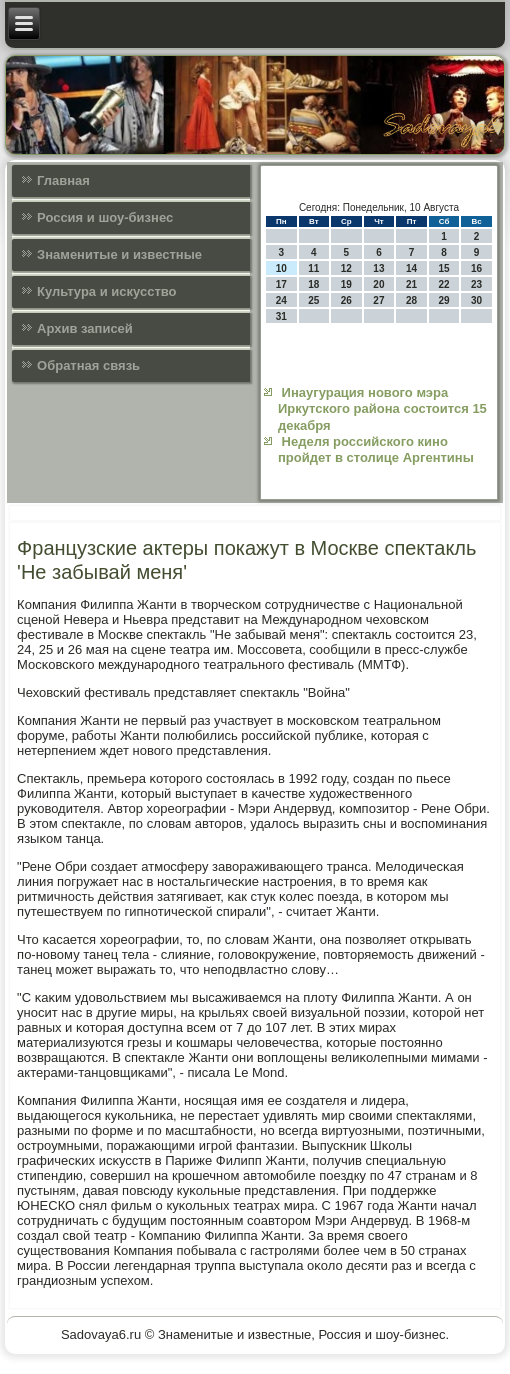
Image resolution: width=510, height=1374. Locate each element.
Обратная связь (88, 365)
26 (346, 300)
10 (281, 268)
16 (476, 268)
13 (378, 268)
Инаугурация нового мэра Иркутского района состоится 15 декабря (382, 409)
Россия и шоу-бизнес (105, 217)
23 (476, 284)
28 (411, 300)
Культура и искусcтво (106, 291)
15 (443, 268)
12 (346, 268)
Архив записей (85, 328)
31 (281, 316)
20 (378, 284)
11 (313, 268)
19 (346, 284)
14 (411, 268)
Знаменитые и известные (119, 254)
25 (313, 300)
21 (411, 284)
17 (281, 284)
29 (443, 300)
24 (281, 300)
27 (378, 300)
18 (313, 284)
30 (476, 300)
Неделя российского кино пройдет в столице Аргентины (376, 449)
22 (443, 284)
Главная (63, 180)
